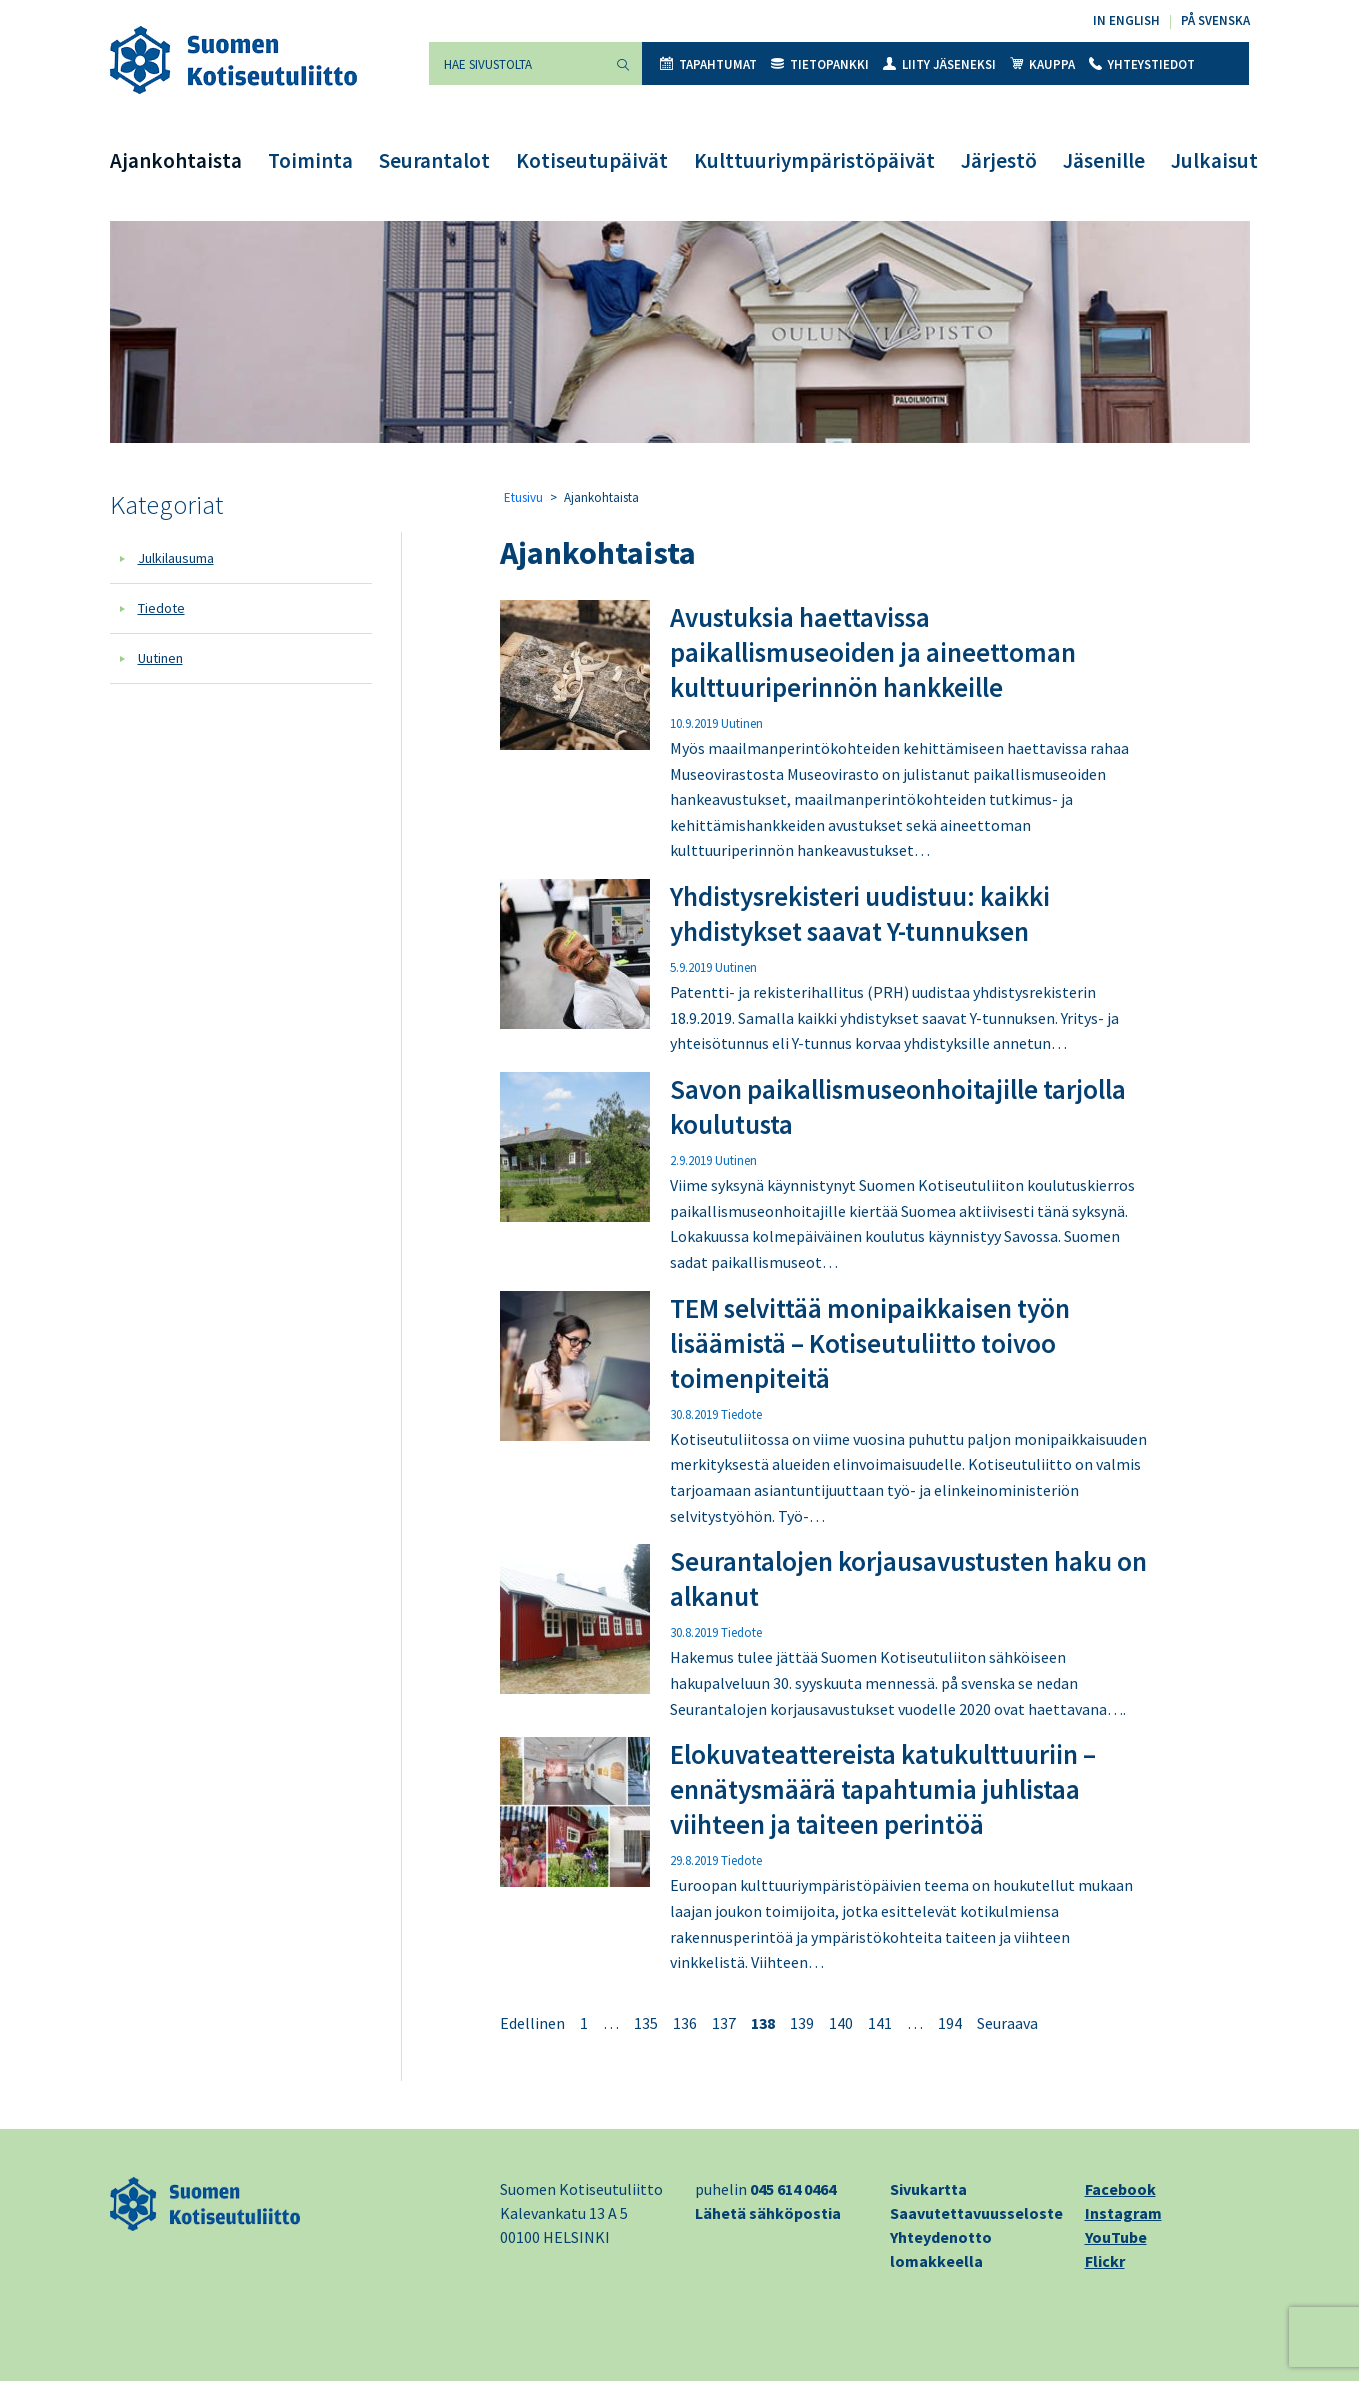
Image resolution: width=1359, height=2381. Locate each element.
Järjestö (999, 160)
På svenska (1215, 20)
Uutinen (160, 658)
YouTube (1116, 2237)
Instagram (1123, 2213)
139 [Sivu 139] (802, 2023)
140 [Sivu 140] (841, 2023)
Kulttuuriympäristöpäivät (814, 160)
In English (1126, 20)
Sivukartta (928, 2189)
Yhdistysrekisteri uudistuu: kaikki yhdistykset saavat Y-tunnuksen (860, 913)
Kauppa (1042, 64)
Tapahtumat (708, 64)
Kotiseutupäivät (592, 160)
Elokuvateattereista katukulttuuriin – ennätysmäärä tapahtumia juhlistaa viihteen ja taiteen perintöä (883, 1789)
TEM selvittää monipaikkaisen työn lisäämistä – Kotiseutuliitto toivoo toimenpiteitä (870, 1343)
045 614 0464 (793, 2189)
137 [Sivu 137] (724, 2023)
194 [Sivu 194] (950, 2023)
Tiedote (161, 608)
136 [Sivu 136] (685, 2023)
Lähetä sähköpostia (768, 2213)
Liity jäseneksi (939, 64)
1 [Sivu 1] (584, 2023)
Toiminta (310, 160)
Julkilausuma (176, 558)
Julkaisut (1214, 160)
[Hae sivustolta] (517, 63)
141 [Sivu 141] (880, 2023)
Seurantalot (434, 160)
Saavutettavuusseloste (976, 2213)
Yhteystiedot (1142, 64)
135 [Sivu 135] (646, 2023)
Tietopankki (820, 64)
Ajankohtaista (176, 160)
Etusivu (523, 497)
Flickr (1105, 2261)
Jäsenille (1104, 160)
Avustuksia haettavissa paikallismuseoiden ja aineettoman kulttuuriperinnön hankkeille (873, 652)
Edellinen (532, 2023)
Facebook (1120, 2189)
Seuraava (1007, 2023)
